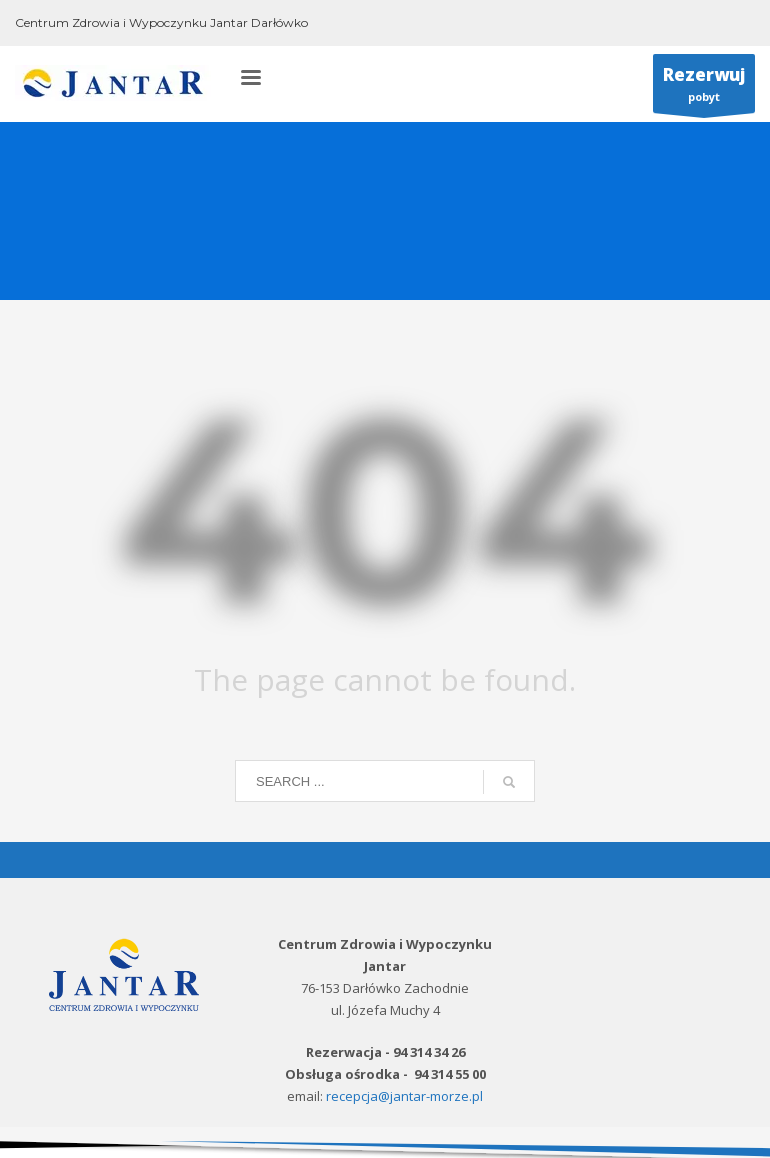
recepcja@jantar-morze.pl (404, 1096)
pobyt (704, 88)
